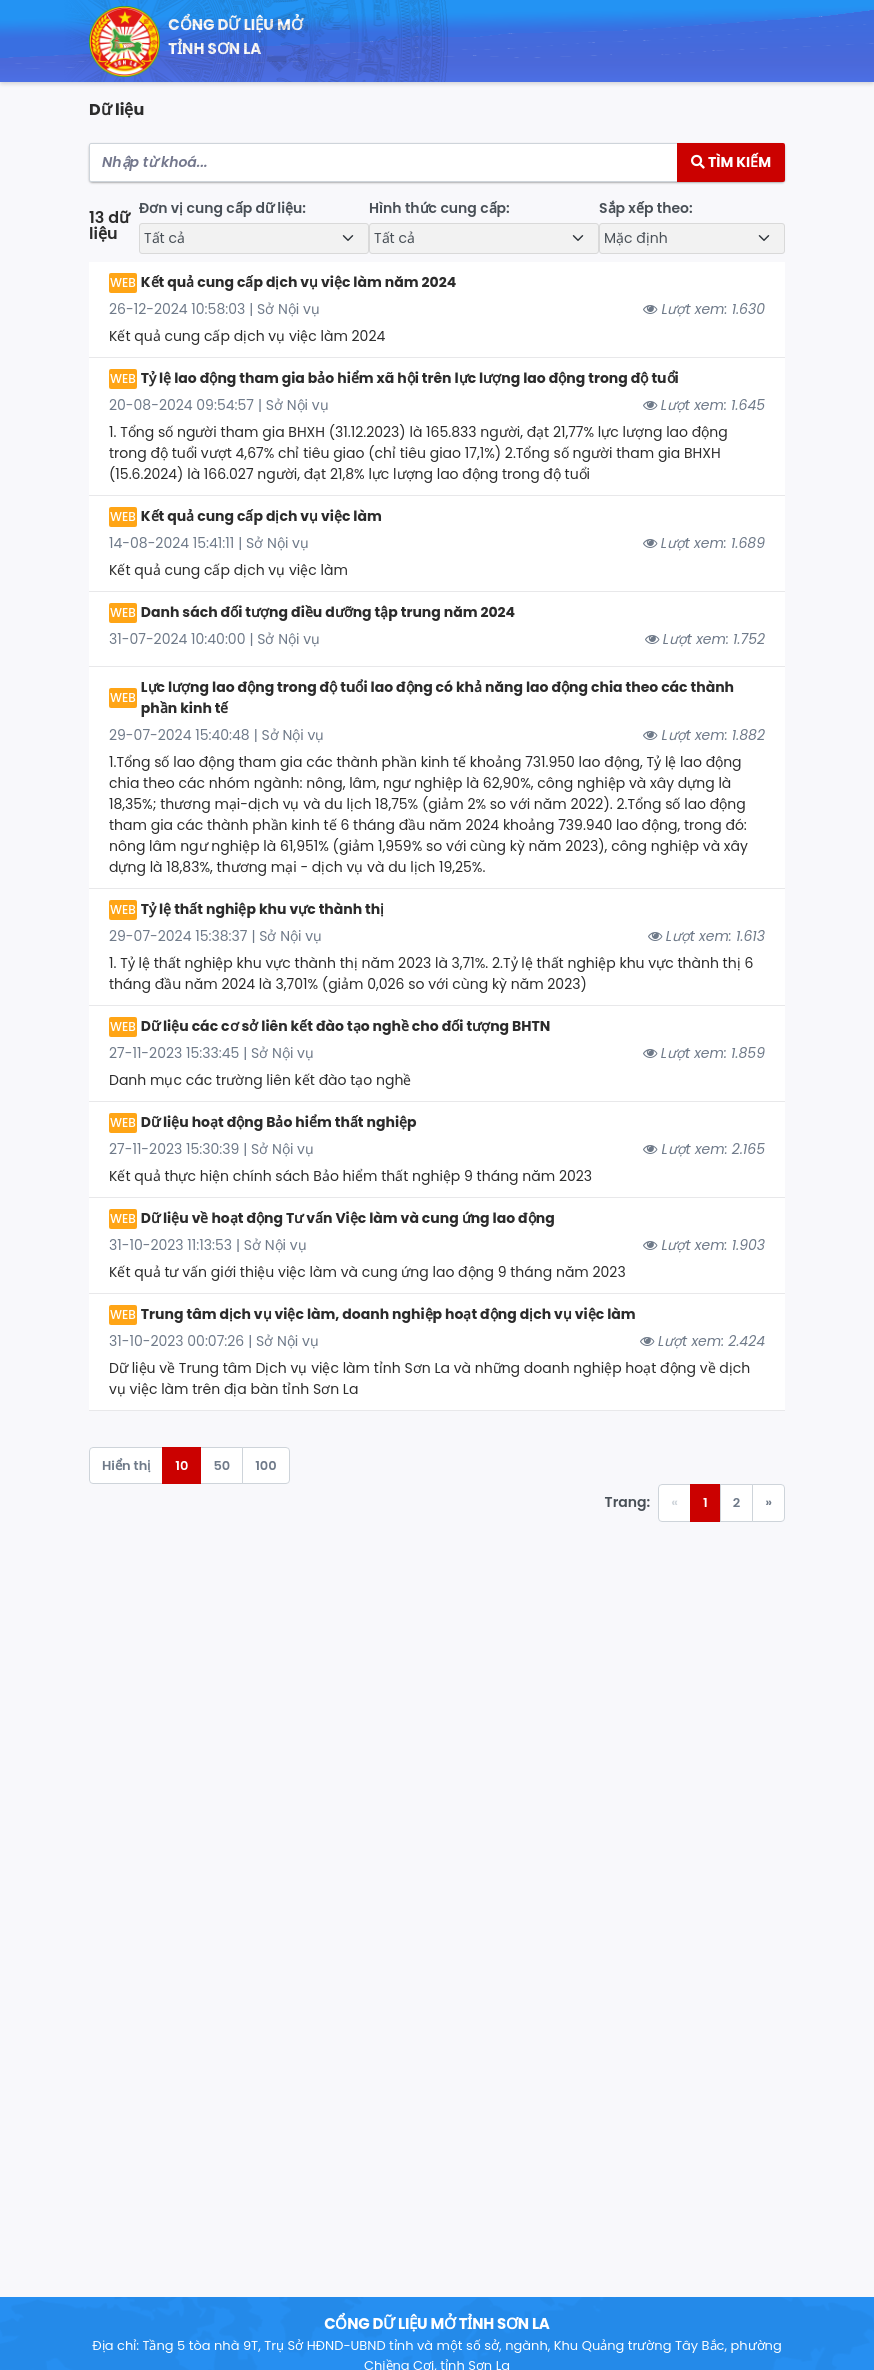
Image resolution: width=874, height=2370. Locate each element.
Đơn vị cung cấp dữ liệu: (222, 208)
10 (181, 1465)
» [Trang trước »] (768, 1502)
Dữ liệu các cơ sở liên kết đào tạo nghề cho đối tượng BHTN (345, 1026)
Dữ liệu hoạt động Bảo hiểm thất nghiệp (279, 1122)
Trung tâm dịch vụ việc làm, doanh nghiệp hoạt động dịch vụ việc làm (388, 1314)
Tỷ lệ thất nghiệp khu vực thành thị (262, 909)
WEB (123, 282)
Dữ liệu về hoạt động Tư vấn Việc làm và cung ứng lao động (348, 1218)
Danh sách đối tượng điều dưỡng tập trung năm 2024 (328, 612)
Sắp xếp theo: (646, 208)
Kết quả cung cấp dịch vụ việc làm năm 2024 (298, 282)
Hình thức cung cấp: (439, 208)
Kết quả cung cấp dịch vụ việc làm (261, 516)
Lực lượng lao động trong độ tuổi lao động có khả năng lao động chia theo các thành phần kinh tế (437, 697)
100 (266, 1465)
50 (221, 1465)
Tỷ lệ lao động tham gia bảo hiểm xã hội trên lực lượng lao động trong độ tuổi (410, 378)
